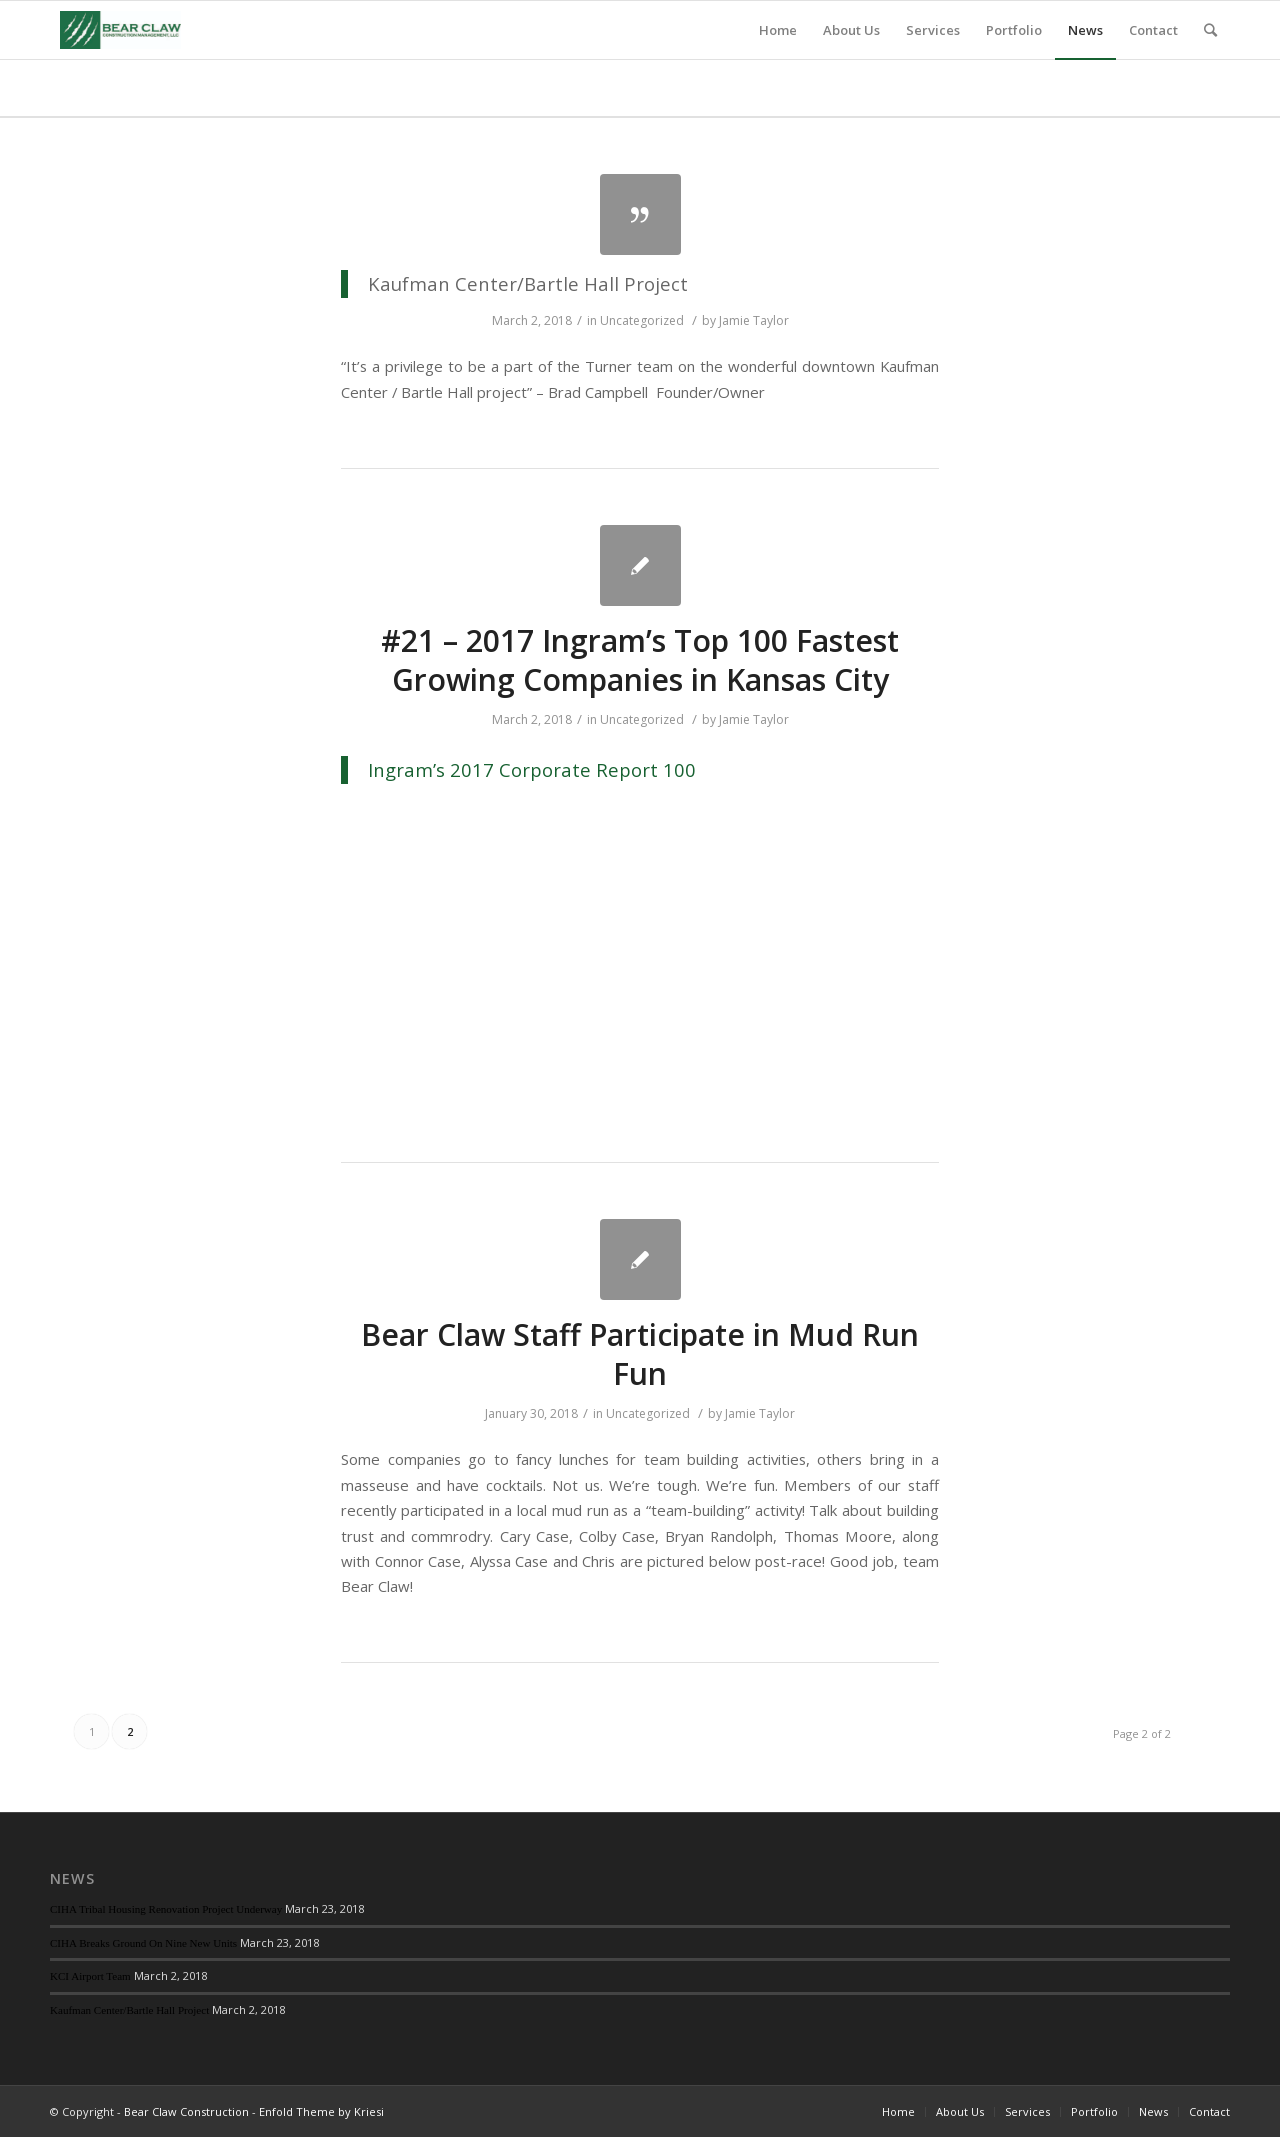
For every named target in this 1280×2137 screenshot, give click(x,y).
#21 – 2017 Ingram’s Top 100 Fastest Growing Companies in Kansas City (640, 660)
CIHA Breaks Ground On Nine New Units (143, 1943)
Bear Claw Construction (186, 2111)
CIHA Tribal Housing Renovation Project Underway (166, 1909)
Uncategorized (642, 320)
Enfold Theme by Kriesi (321, 2111)
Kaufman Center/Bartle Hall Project (129, 2010)
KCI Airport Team (90, 1976)
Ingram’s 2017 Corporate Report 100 (532, 769)
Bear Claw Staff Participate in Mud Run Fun (640, 1354)
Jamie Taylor (754, 320)
